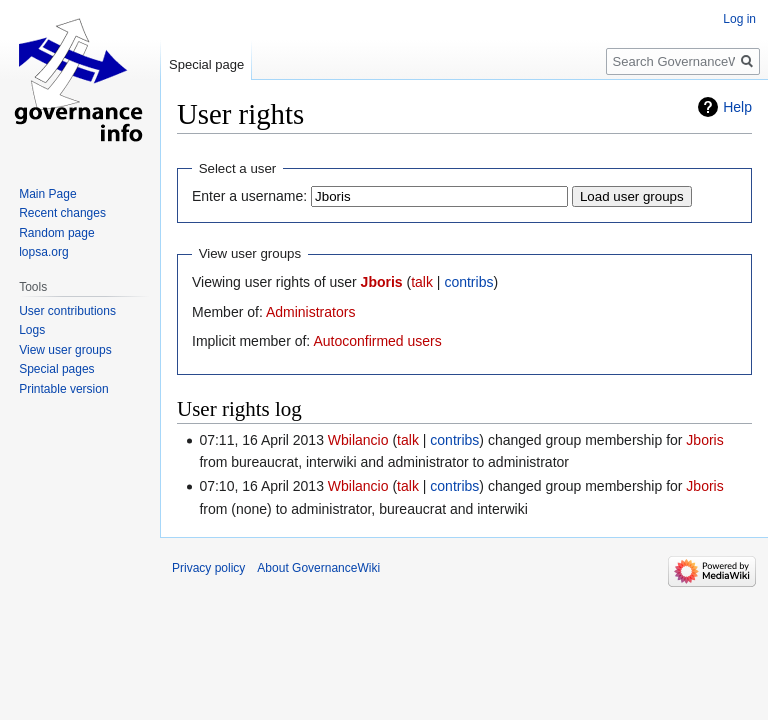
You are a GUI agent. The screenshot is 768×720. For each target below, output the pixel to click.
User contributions (67, 311)
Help (737, 107)
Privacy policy (208, 568)
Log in (739, 19)
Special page (206, 64)
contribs (468, 282)
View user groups (65, 350)
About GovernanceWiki (318, 568)
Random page (56, 233)
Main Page (47, 194)
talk (422, 282)
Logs (32, 330)
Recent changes (62, 213)
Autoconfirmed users (377, 341)
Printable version (63, 389)
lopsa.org (43, 252)
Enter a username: (249, 196)
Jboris (382, 282)
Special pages (56, 369)
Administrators (310, 312)
